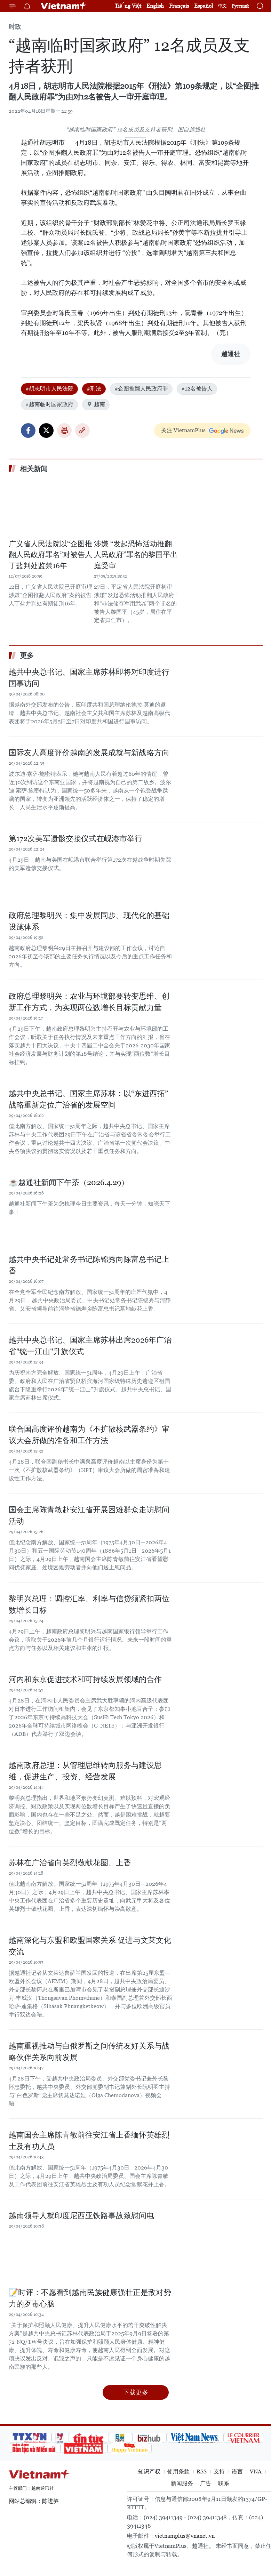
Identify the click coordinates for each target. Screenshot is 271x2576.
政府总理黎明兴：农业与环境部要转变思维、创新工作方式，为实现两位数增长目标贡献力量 (89, 1002)
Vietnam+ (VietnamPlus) (64, 6)
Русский (240, 6)
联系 (223, 2483)
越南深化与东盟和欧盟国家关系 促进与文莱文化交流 (90, 1946)
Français (179, 6)
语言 (237, 2471)
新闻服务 (182, 2483)
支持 (219, 2471)
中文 (222, 5)
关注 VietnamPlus (183, 430)
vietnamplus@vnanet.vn (185, 2536)
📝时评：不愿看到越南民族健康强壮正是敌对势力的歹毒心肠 (90, 2298)
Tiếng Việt (128, 6)
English (155, 6)
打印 (64, 430)
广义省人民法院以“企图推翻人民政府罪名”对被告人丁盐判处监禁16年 (50, 555)
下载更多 (135, 2392)
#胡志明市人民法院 (49, 388)
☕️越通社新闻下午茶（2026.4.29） (69, 1182)
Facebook (28, 430)
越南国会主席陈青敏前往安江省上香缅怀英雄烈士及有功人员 (89, 2141)
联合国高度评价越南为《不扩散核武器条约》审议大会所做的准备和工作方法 (89, 1435)
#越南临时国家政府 (49, 404)
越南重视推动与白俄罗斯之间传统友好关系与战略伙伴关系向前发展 (89, 2052)
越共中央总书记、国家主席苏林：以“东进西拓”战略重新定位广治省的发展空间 (88, 1099)
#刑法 (94, 388)
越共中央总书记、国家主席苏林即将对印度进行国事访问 (89, 678)
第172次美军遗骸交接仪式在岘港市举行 (75, 838)
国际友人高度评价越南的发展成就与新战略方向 (89, 752)
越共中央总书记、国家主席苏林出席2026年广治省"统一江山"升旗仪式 (90, 1346)
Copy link (82, 430)
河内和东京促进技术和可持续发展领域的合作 (85, 1679)
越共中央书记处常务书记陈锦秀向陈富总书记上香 (89, 1265)
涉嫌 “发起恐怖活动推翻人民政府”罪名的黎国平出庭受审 (135, 555)
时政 (15, 26)
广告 (205, 2483)
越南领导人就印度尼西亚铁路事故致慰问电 (81, 2215)
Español (203, 6)
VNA (256, 2471)
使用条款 (178, 2471)
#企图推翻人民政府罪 (141, 388)
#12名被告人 (197, 388)
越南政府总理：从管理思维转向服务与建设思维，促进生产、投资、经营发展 (85, 1771)
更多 (27, 655)
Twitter (46, 430)
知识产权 (149, 2471)
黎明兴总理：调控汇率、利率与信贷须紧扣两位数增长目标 (89, 1604)
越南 (96, 404)
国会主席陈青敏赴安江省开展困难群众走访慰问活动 (89, 1515)
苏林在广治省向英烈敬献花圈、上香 (70, 1862)
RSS (202, 2471)
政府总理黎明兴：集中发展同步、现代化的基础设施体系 (89, 921)
